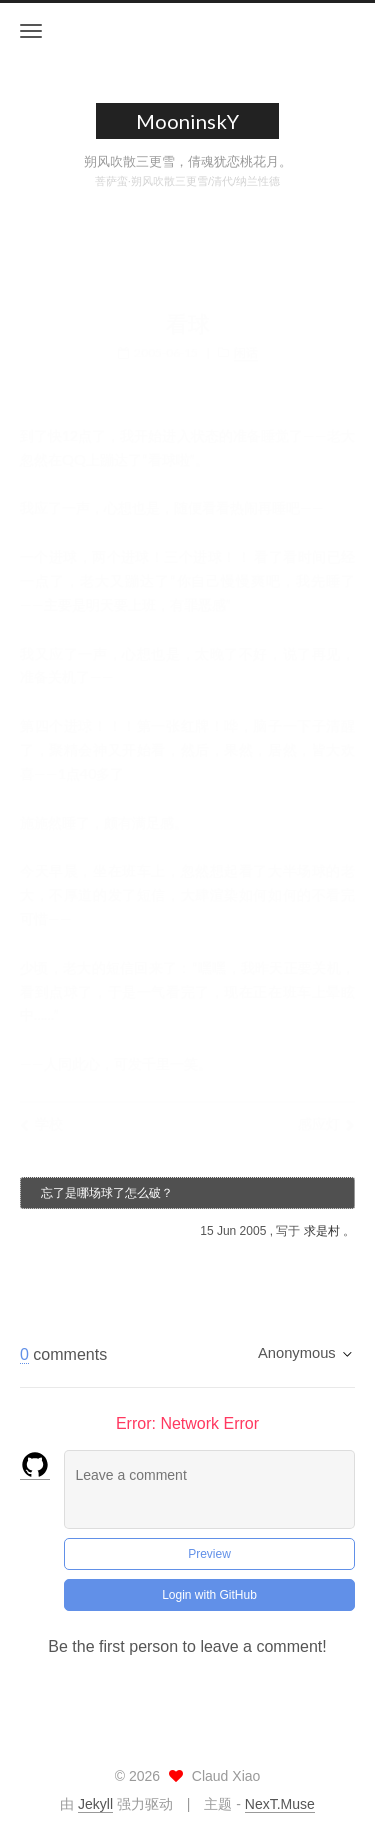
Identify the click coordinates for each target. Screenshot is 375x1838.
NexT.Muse (280, 1804)
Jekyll (95, 1804)
